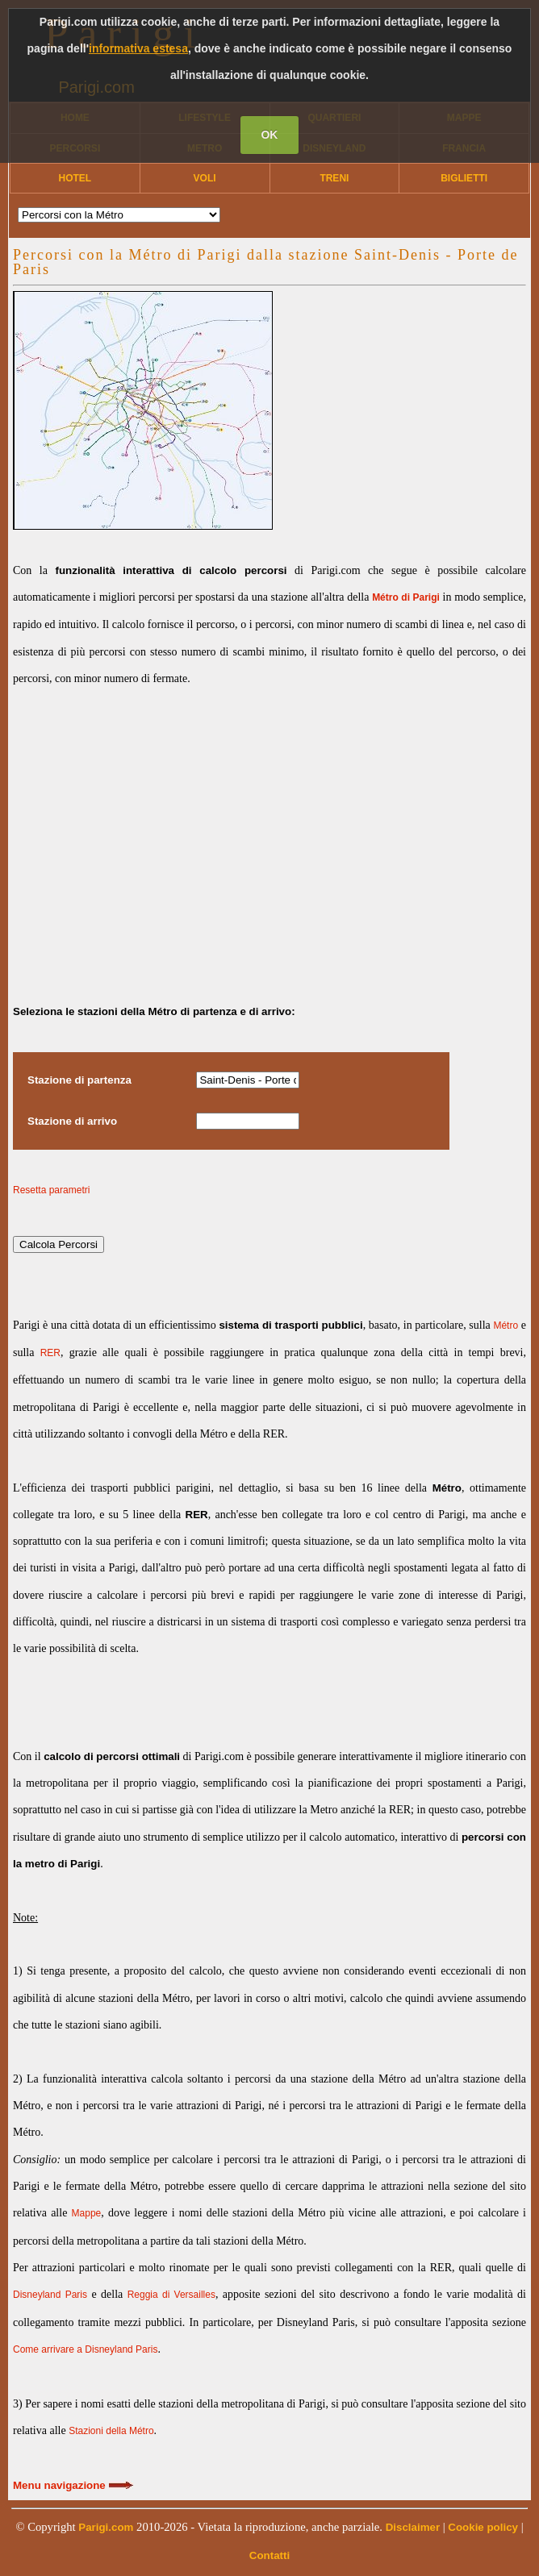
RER (50, 1353)
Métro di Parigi (406, 597)
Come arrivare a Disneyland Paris (85, 2349)
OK (269, 134)
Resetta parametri (51, 1190)
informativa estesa (138, 48)
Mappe (87, 2213)
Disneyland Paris (50, 2294)
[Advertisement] (269, 832)
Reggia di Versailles (171, 2294)
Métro (505, 1325)
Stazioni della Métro (111, 2431)
